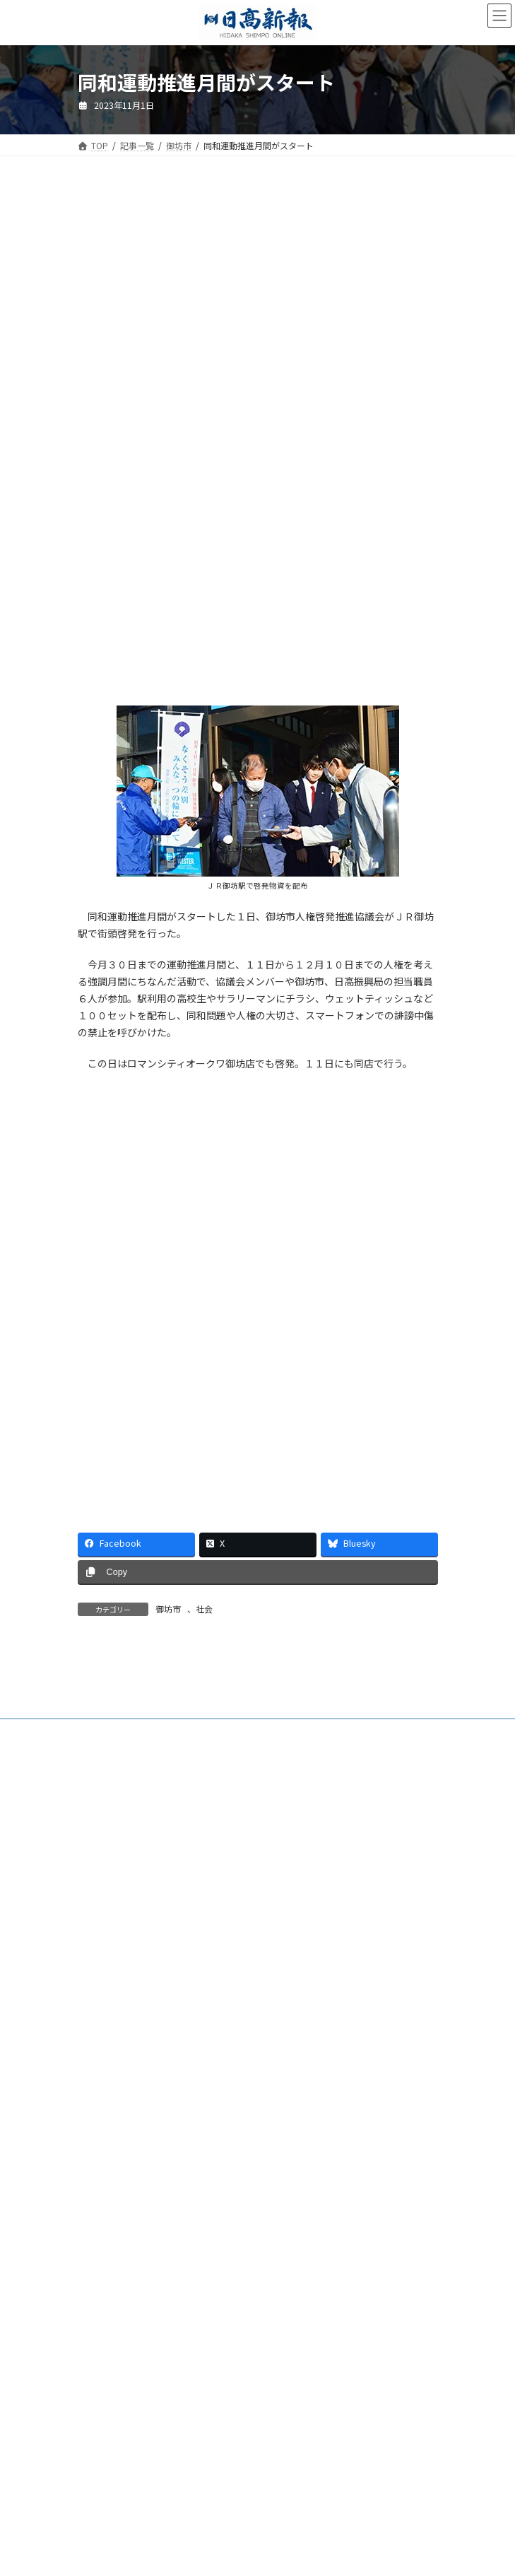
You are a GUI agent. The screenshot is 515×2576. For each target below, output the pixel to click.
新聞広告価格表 (107, 2221)
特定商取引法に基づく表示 (128, 2248)
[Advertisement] (258, 309)
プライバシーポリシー (120, 2274)
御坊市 (168, 1609)
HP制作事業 (100, 2169)
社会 (204, 1609)
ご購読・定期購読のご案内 (128, 2117)
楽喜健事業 (99, 2195)
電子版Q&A (99, 2143)
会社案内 (95, 2091)
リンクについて (107, 2300)
